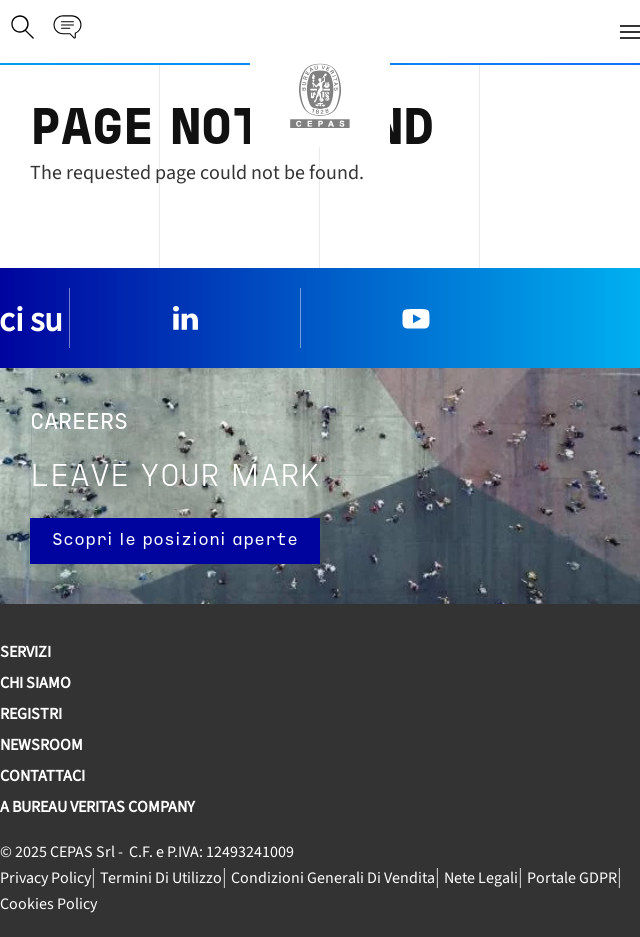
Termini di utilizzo (161, 878)
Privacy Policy (45, 878)
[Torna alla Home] (320, 96)
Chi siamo (35, 683)
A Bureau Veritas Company (97, 807)
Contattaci (42, 776)
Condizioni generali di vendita (333, 878)
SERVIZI (25, 652)
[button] (362, 31)
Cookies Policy (48, 904)
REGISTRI (31, 714)
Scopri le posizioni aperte (175, 540)
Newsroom (41, 745)
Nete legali (481, 878)
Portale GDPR (572, 878)
